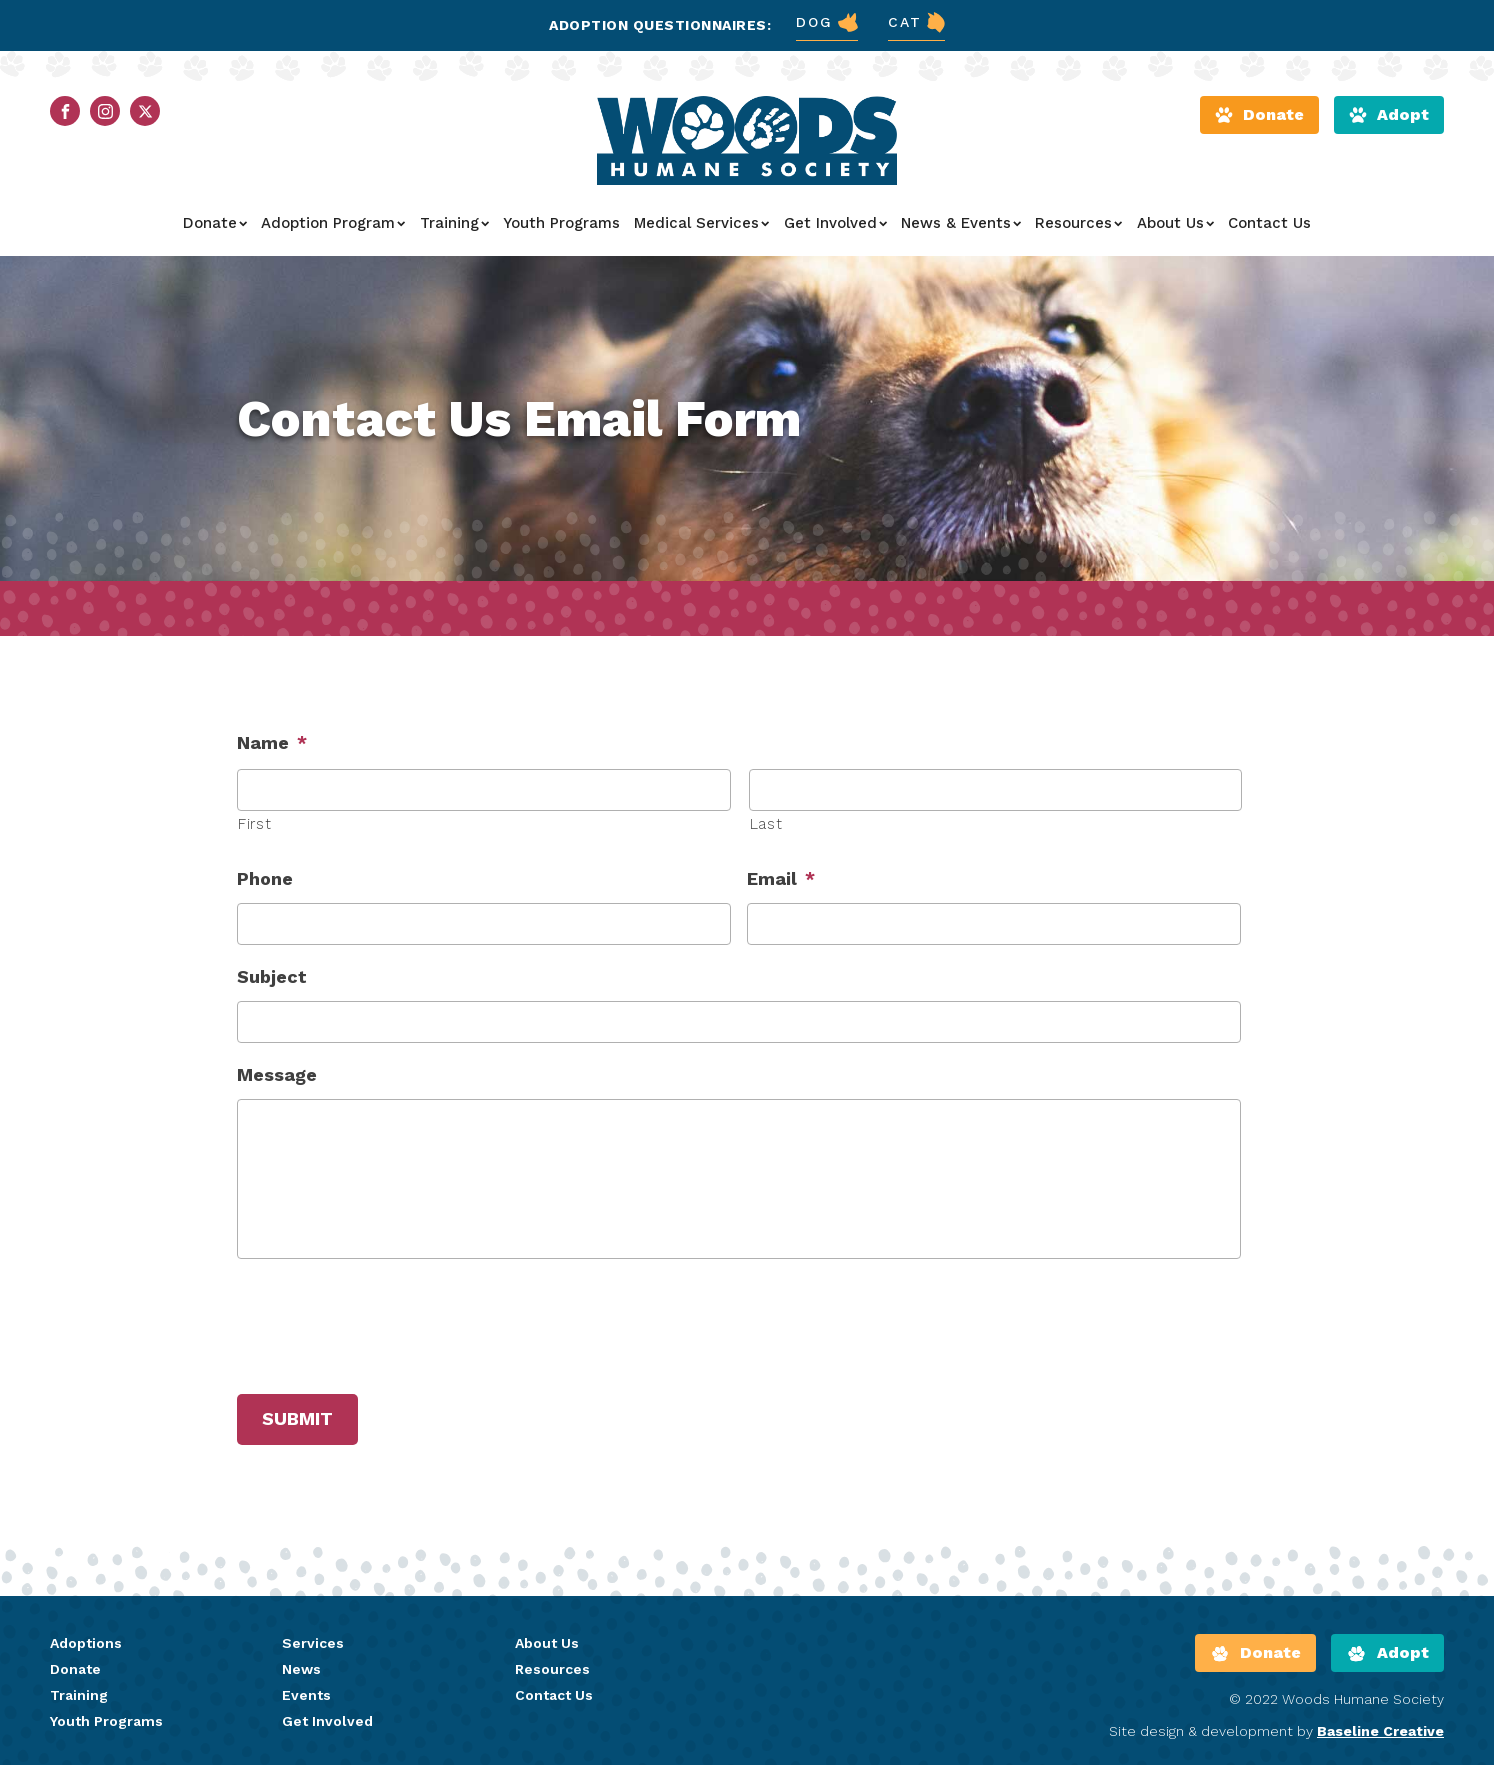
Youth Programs (561, 223)
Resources (1078, 223)
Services (313, 1643)
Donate (215, 223)
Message (277, 1074)
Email (781, 878)
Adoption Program (333, 223)
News (301, 1669)
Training (454, 223)
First (254, 824)
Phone (265, 878)
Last (766, 824)
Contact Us (1269, 223)
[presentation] (389, 1323)
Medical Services (701, 223)
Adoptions (86, 1643)
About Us (1175, 223)
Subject (272, 976)
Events (306, 1695)
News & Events (961, 223)
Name (272, 742)
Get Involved (835, 223)
